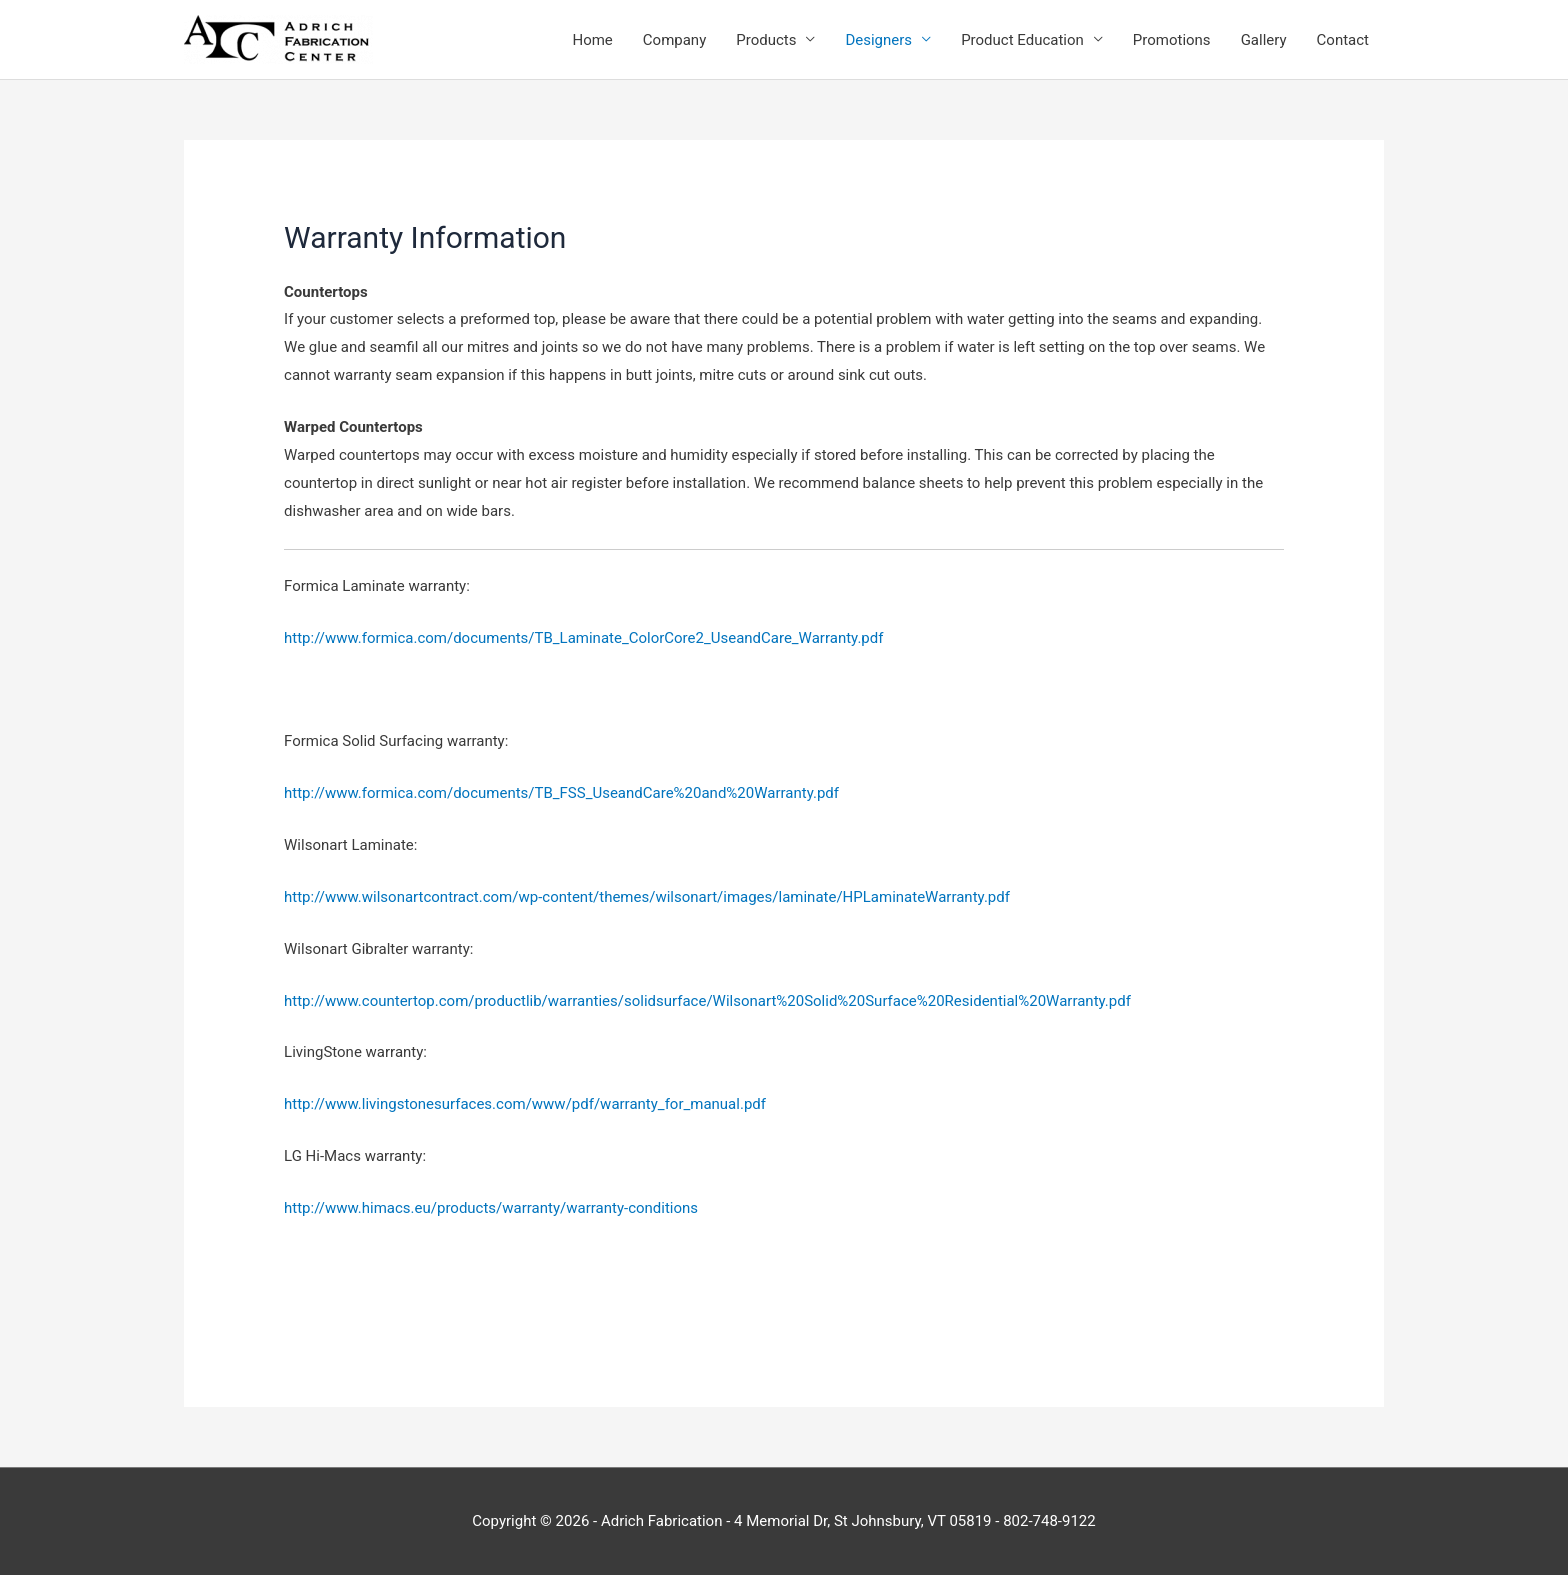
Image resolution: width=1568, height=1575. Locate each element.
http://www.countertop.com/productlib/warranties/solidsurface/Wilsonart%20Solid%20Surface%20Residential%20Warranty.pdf (707, 1001)
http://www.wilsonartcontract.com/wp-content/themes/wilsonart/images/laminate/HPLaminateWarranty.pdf (647, 897)
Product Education (1022, 40)
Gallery (1264, 40)
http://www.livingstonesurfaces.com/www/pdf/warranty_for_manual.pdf (525, 1104)
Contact (1343, 40)
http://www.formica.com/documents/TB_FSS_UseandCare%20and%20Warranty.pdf (561, 793)
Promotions (1172, 40)
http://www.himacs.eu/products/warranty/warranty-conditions (491, 1208)
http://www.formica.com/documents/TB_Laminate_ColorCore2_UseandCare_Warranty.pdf (583, 638)
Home (592, 40)
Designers (878, 40)
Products (766, 40)
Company (674, 40)
